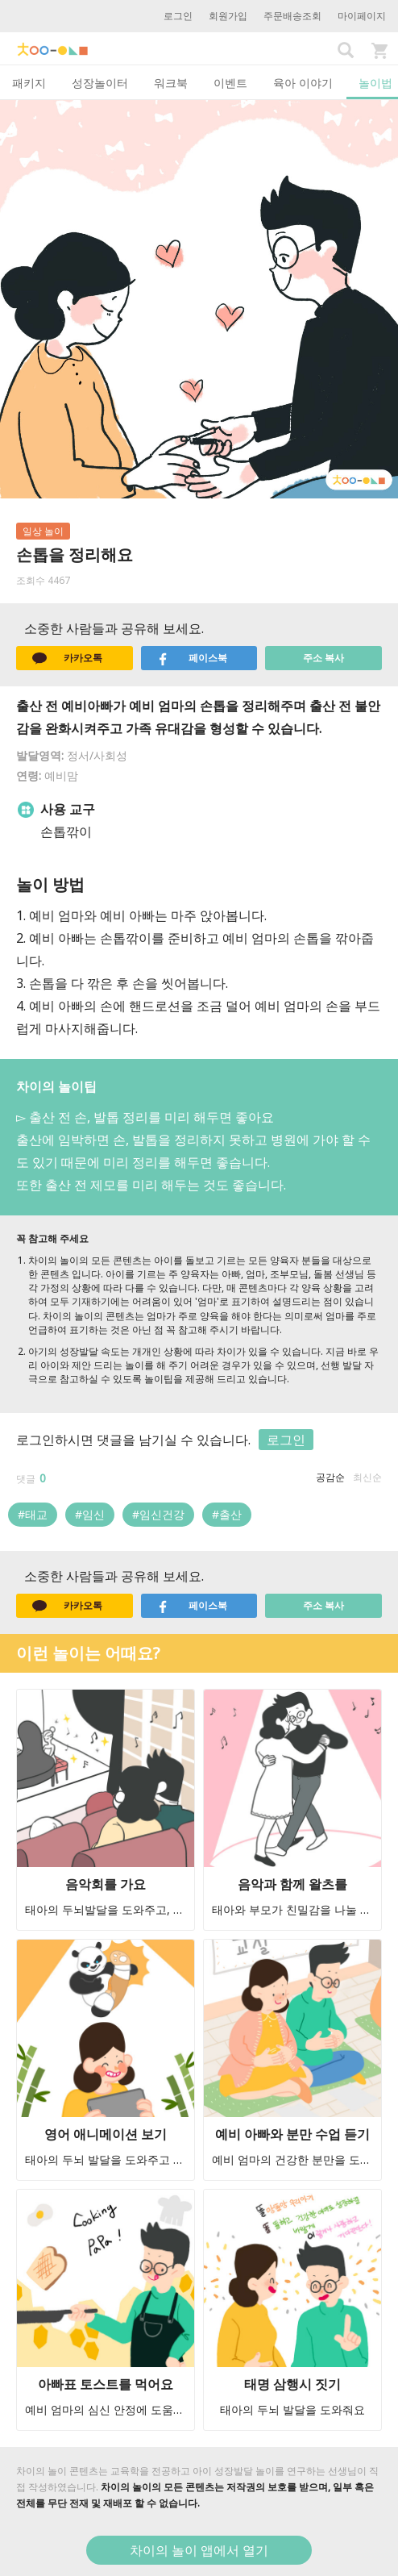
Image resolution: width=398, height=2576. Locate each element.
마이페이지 (362, 16)
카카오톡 (67, 658)
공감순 (330, 1477)
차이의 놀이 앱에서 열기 (199, 2550)
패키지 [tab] (29, 82)
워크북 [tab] (171, 82)
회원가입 (228, 16)
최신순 (367, 1477)
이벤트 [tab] (230, 82)
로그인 (178, 16)
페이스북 (192, 658)
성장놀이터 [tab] (100, 82)
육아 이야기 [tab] (303, 82)
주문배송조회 (292, 16)
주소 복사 (323, 658)
